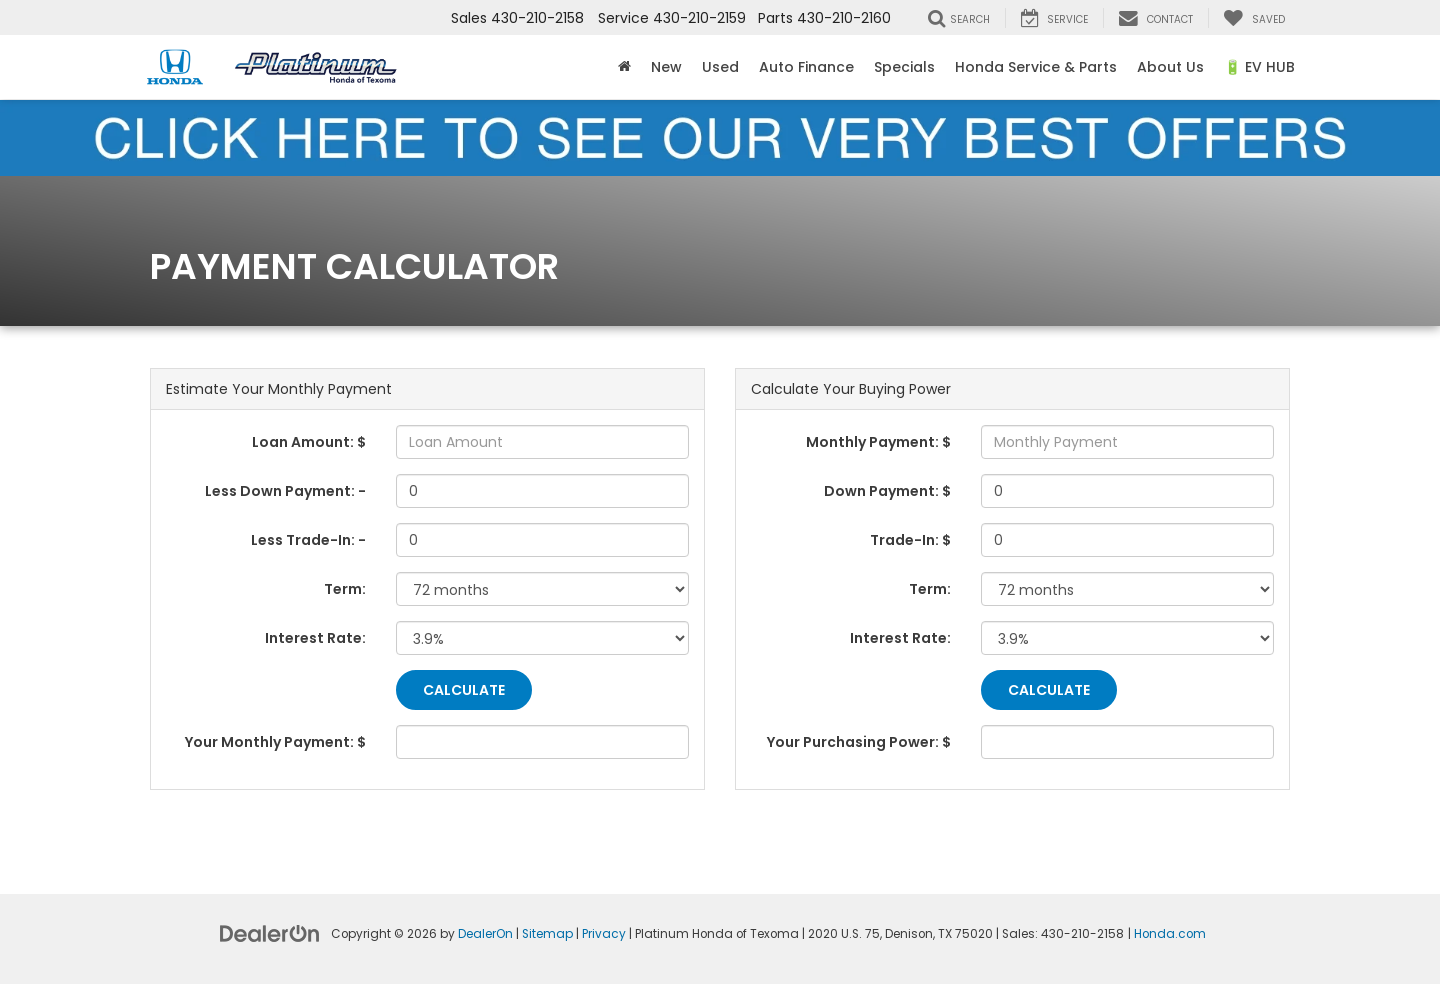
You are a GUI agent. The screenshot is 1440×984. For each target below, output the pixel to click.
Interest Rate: (315, 638)
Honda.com (1170, 934)
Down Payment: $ (887, 491)
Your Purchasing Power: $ (859, 742)
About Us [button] (1170, 67)
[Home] (624, 67)
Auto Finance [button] (806, 67)
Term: (345, 589)
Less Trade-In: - (308, 540)
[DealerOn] (270, 932)
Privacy (604, 934)
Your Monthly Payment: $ (275, 742)
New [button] (666, 67)
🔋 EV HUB (1259, 67)
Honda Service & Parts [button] (1036, 67)
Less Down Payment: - (285, 491)
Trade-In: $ (910, 540)
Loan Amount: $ (309, 442)
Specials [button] (904, 67)
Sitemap (547, 934)
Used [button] (720, 67)
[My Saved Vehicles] (1254, 18)
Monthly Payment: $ (878, 442)
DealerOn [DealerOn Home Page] (485, 934)
